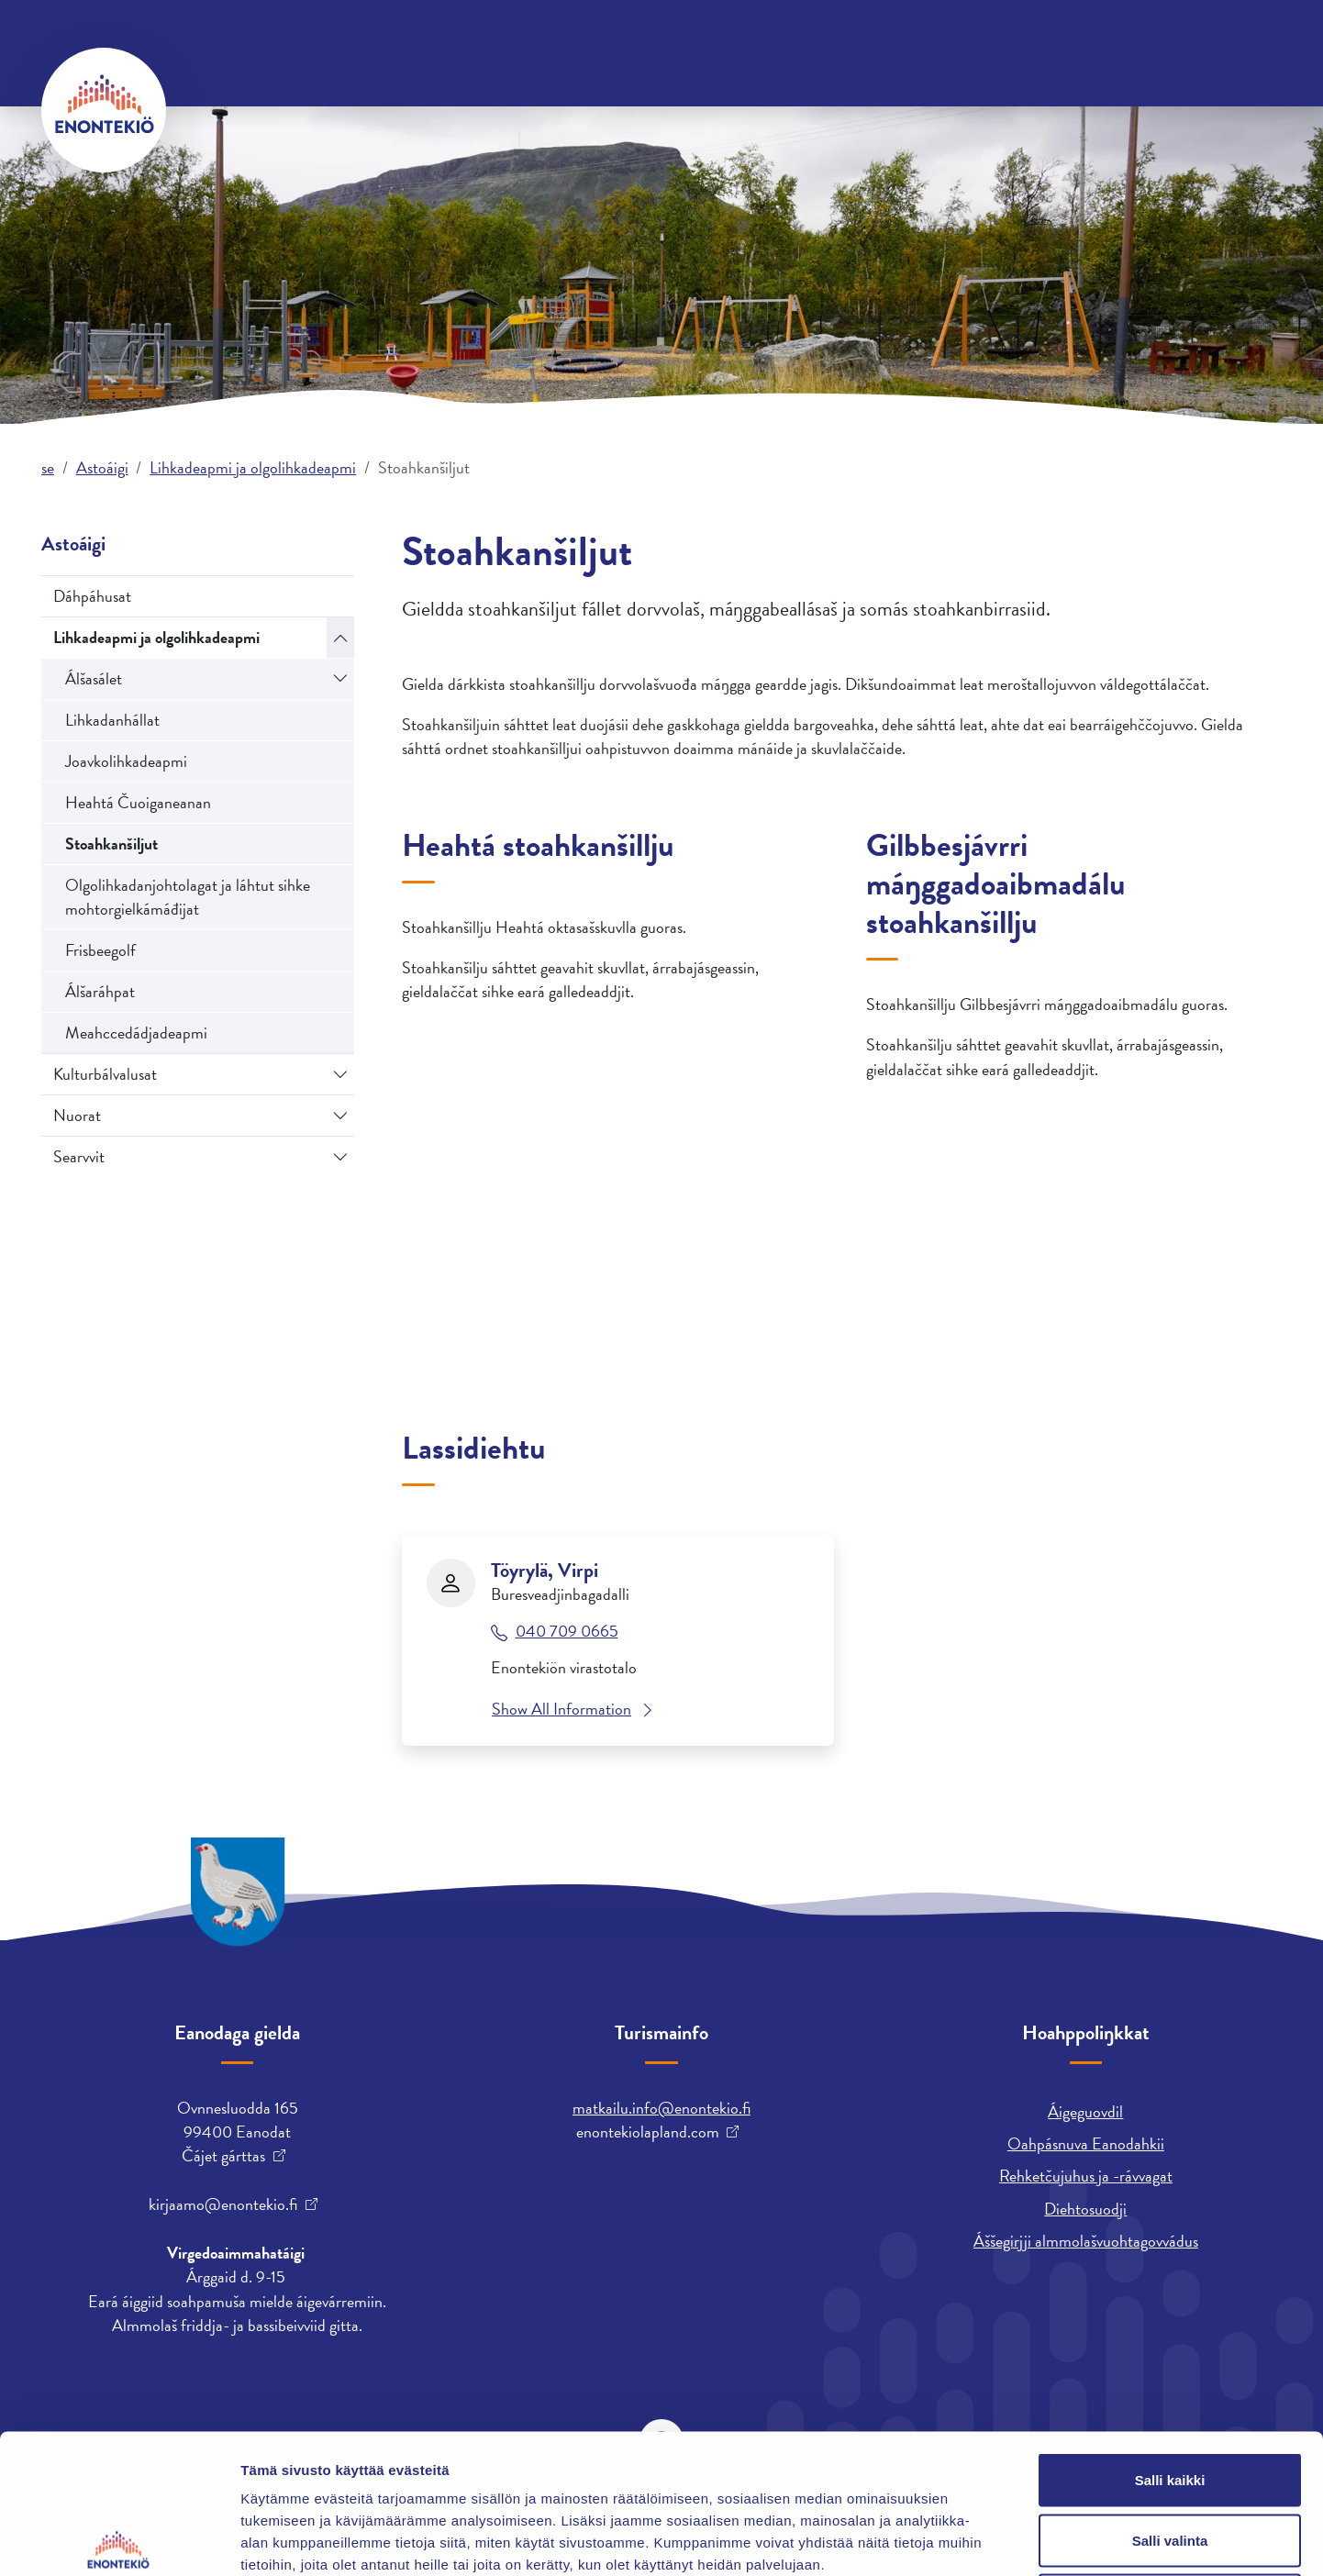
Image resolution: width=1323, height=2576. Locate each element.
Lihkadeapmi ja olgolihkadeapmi (253, 467)
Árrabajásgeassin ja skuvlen (1014, 108)
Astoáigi (843, 108)
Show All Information (561, 1708)
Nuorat (77, 1115)
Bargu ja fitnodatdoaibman (677, 108)
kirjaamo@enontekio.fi (223, 2204)
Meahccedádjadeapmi (136, 1032)
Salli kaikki (1170, 2335)
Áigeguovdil (1085, 2111)
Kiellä (1169, 2455)
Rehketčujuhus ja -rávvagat (1086, 2175)
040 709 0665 (567, 1631)
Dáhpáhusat (92, 595)
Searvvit (79, 1156)
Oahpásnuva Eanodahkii (1085, 2143)
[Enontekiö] (103, 110)
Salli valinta (1170, 2396)
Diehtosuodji (1085, 2208)
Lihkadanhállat (112, 719)
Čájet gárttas (223, 2156)
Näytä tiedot (981, 2540)
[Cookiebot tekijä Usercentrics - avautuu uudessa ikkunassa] (119, 2540)
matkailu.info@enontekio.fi (661, 2107)
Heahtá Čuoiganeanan (138, 802)
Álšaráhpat (100, 991)
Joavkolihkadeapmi (126, 761)
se (47, 467)
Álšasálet (93, 678)
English (895, 41)
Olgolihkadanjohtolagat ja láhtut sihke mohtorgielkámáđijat (187, 896)
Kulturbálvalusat (105, 1073)
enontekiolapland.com (647, 2132)
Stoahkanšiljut (111, 843)
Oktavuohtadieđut (246, 40)
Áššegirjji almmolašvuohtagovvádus (1085, 2240)
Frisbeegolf (100, 950)
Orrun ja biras (234, 108)
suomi (963, 41)
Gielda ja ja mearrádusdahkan (433, 108)
